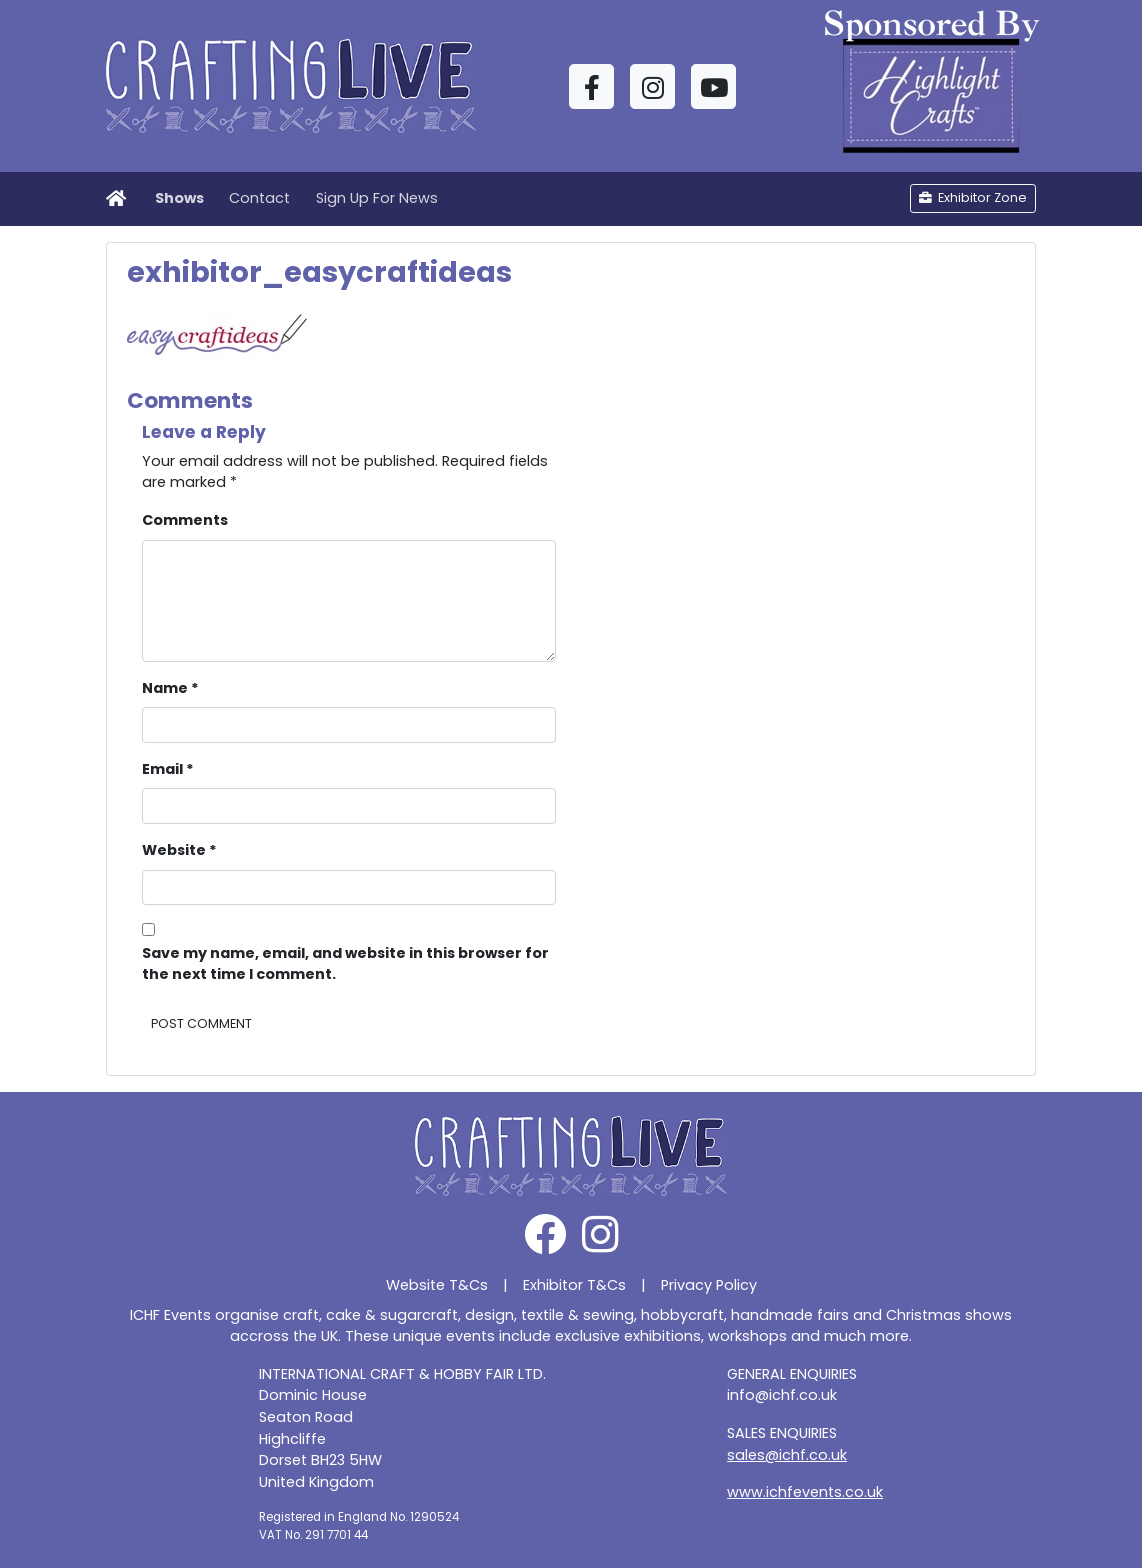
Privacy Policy (709, 1285)
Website (179, 850)
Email (168, 769)
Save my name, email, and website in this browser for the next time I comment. (345, 964)
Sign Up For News (377, 198)
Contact (259, 198)
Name (170, 688)
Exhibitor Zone (973, 197)
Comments (185, 520)
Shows (179, 198)
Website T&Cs (437, 1285)
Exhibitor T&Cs (574, 1285)
